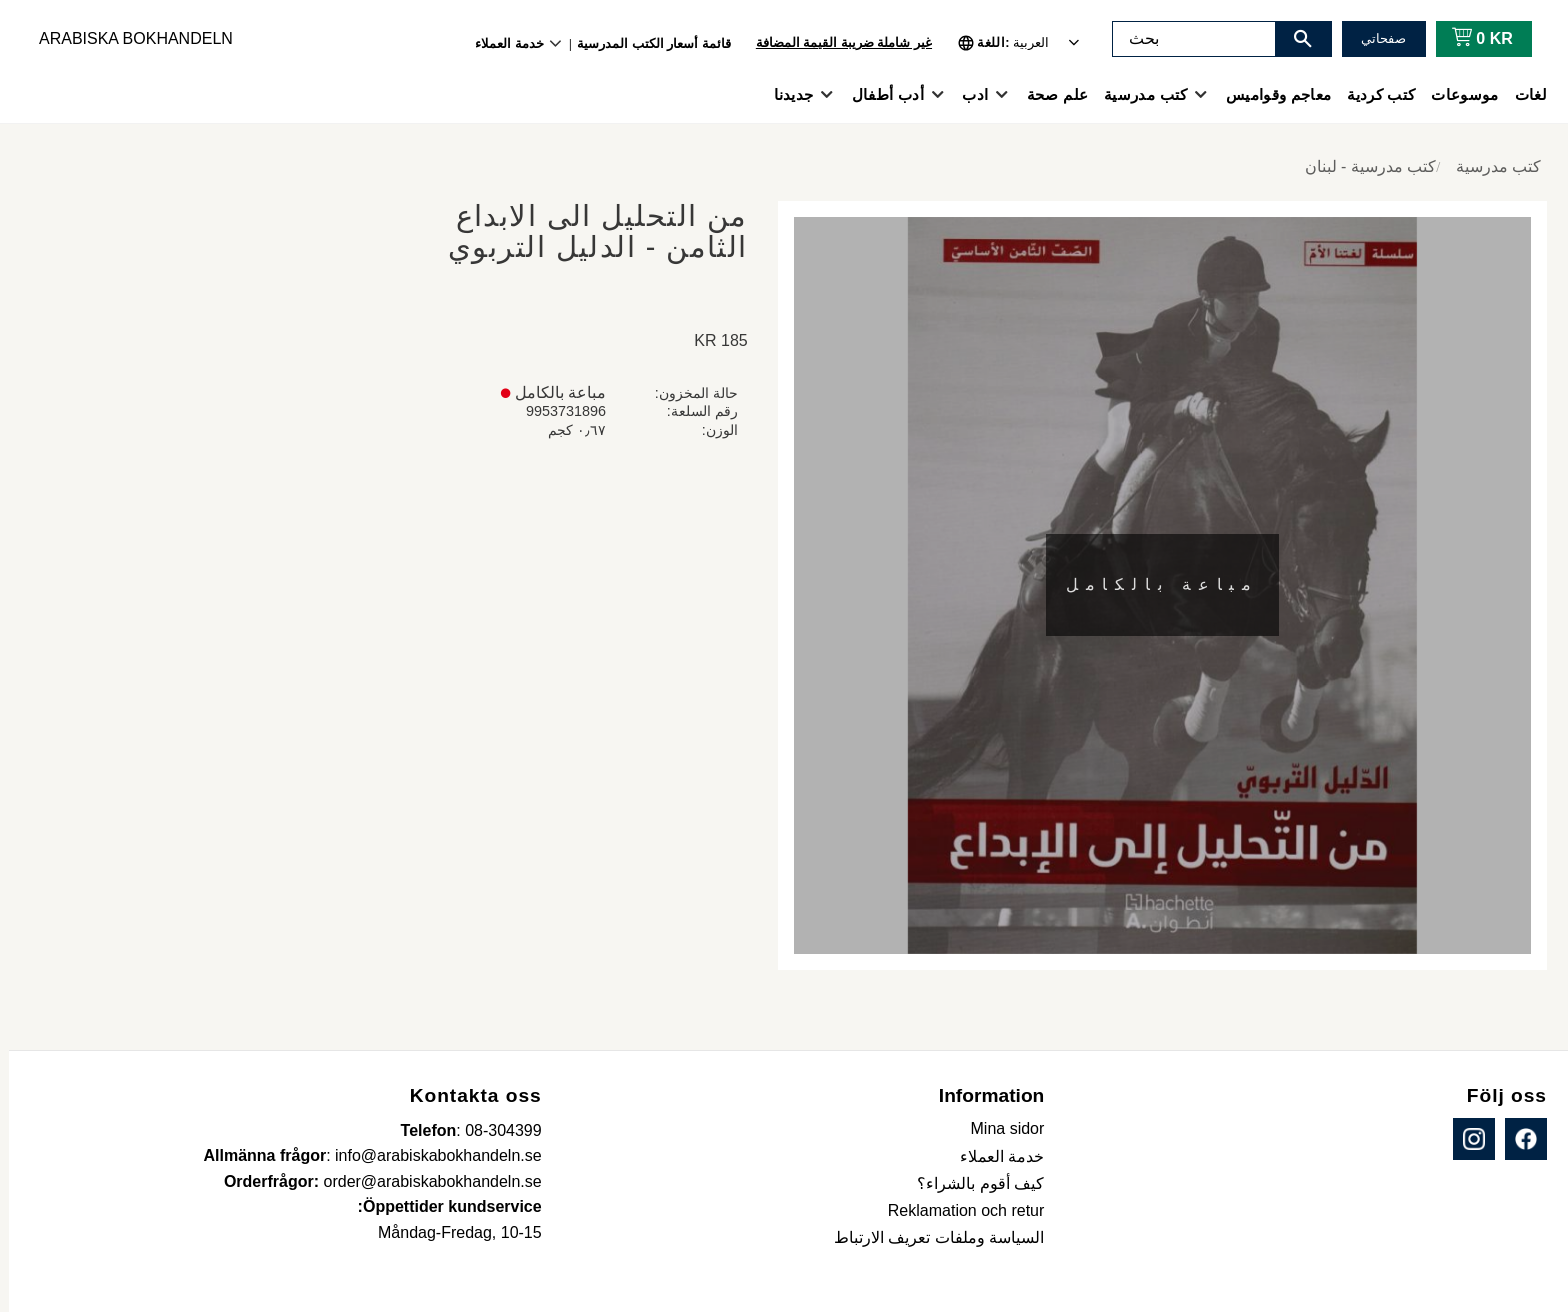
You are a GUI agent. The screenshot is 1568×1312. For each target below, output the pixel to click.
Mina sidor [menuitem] (999, 1128)
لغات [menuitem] (1522, 94)
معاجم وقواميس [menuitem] (1269, 94)
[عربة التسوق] (1469, 39)
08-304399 (494, 1130)
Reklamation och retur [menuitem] (957, 1210)
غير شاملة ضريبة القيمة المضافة (835, 42)
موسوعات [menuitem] (1455, 94)
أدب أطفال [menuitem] (879, 94)
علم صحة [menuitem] (1048, 94)
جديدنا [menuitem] (785, 94)
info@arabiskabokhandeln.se (429, 1155)
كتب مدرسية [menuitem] (1136, 94)
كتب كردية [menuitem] (1372, 94)
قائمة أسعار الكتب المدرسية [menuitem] (645, 43)
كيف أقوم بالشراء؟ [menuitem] (971, 1183)
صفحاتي (1374, 38)
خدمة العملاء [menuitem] (500, 43)
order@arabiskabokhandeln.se (424, 1181)
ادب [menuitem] (966, 94)
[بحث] (1294, 39)
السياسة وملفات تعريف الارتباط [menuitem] (930, 1237)
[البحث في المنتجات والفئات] (1185, 39)
